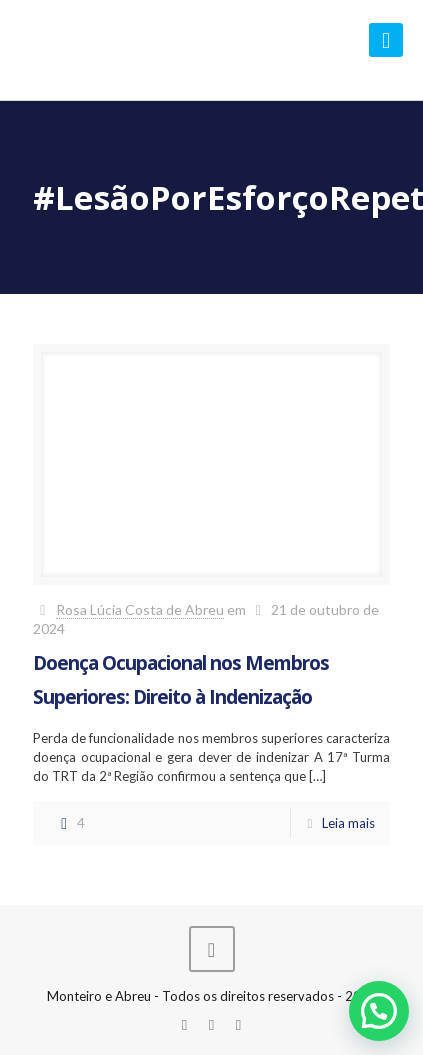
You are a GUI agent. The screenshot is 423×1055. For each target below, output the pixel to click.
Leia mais (348, 823)
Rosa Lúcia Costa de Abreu (140, 609)
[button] (379, 1011)
